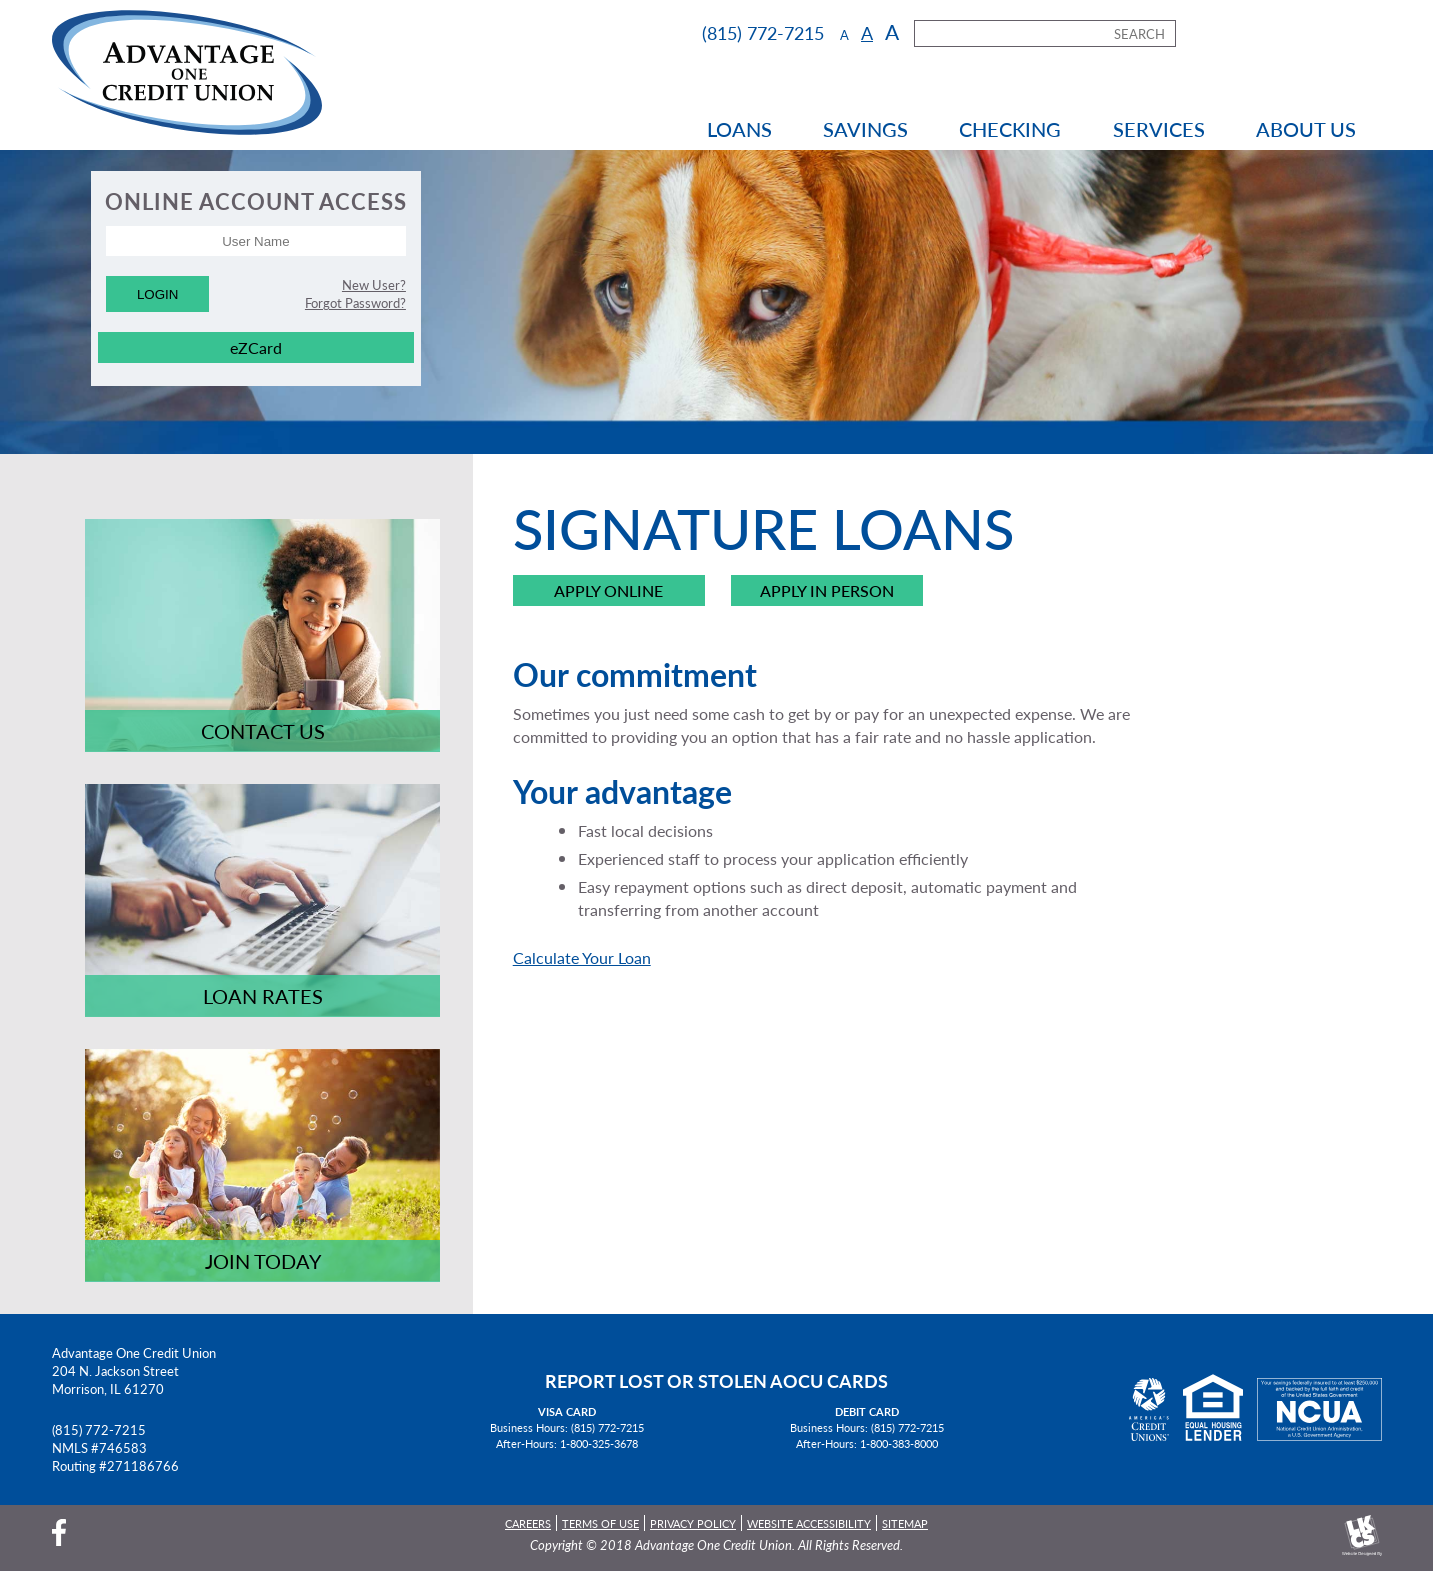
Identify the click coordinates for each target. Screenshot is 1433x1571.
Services (1159, 129)
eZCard (256, 347)
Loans (739, 129)
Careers (528, 1523)
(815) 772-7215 (99, 1430)
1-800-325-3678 (599, 1443)
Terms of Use (600, 1523)
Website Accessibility (809, 1523)
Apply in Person (827, 592)
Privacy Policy (693, 1523)
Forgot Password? (355, 303)
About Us (1306, 129)
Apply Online (608, 592)
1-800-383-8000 (899, 1443)
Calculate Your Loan (582, 957)
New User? (374, 285)
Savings (865, 129)
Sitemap (905, 1523)
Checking (1010, 129)
